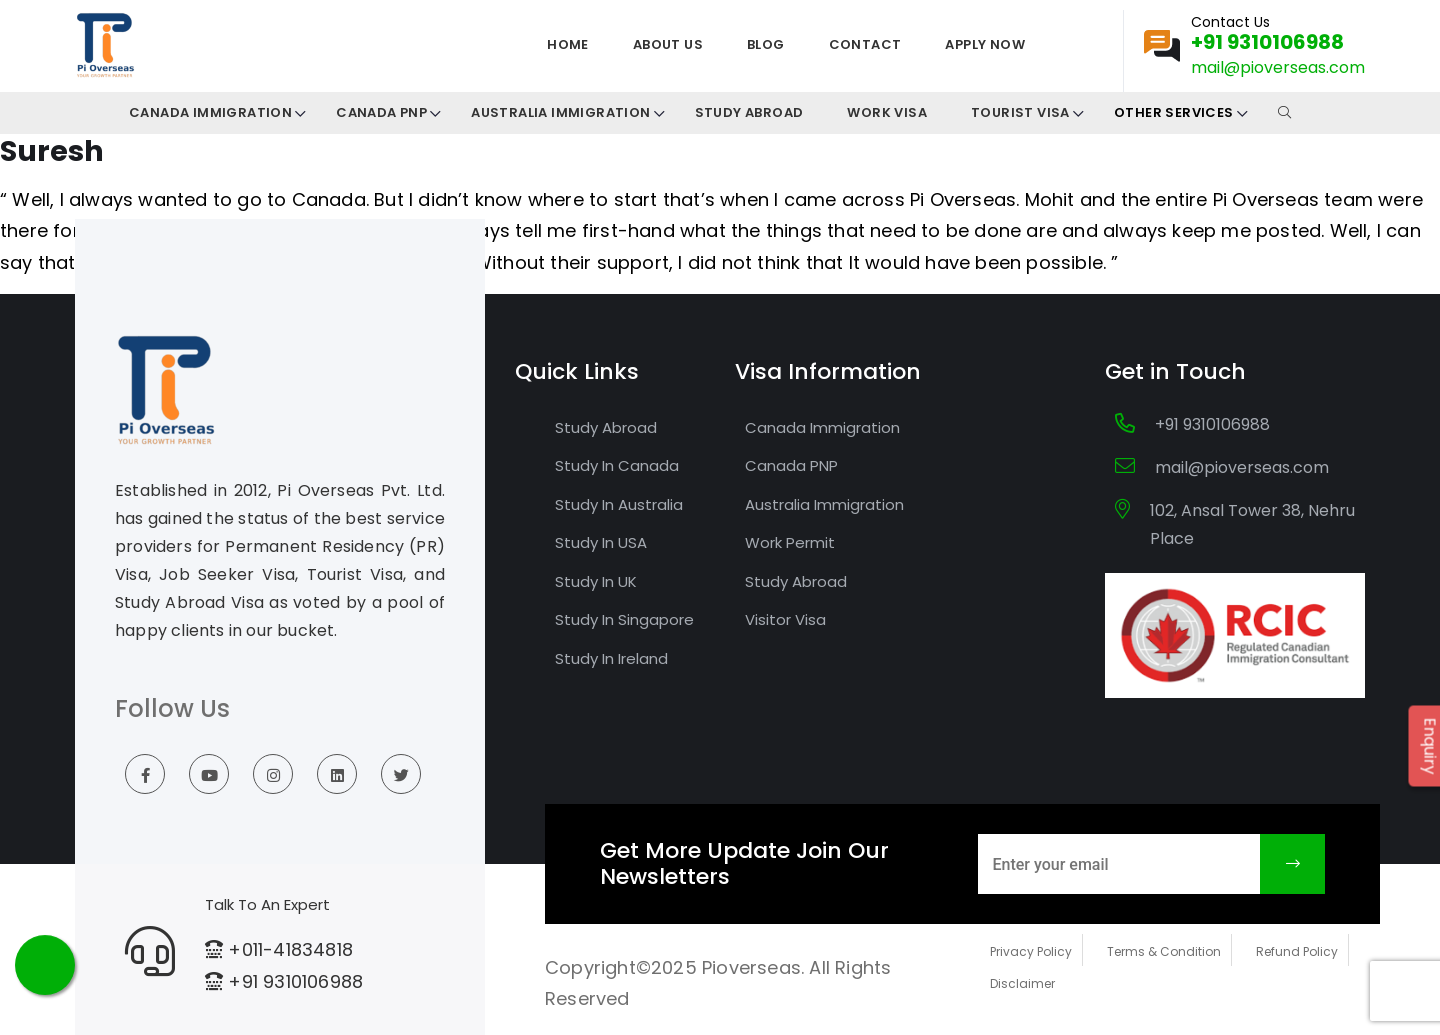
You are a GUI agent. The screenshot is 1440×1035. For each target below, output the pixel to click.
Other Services (1174, 112)
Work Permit (790, 542)
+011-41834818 (290, 949)
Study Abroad (749, 112)
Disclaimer (1022, 983)
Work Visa (887, 112)
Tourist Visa (1020, 112)
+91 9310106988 (1267, 42)
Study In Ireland (611, 658)
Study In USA (601, 542)
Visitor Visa (785, 619)
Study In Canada (617, 465)
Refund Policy (1297, 951)
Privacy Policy (1031, 951)
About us (668, 44)
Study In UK (596, 581)
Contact (865, 44)
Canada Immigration (822, 427)
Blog (766, 44)
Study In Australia (619, 504)
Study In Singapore (624, 619)
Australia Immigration (560, 112)
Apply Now (985, 44)
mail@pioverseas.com (1278, 67)
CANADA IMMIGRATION (210, 112)
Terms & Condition (1164, 951)
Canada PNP (381, 112)
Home (568, 44)
